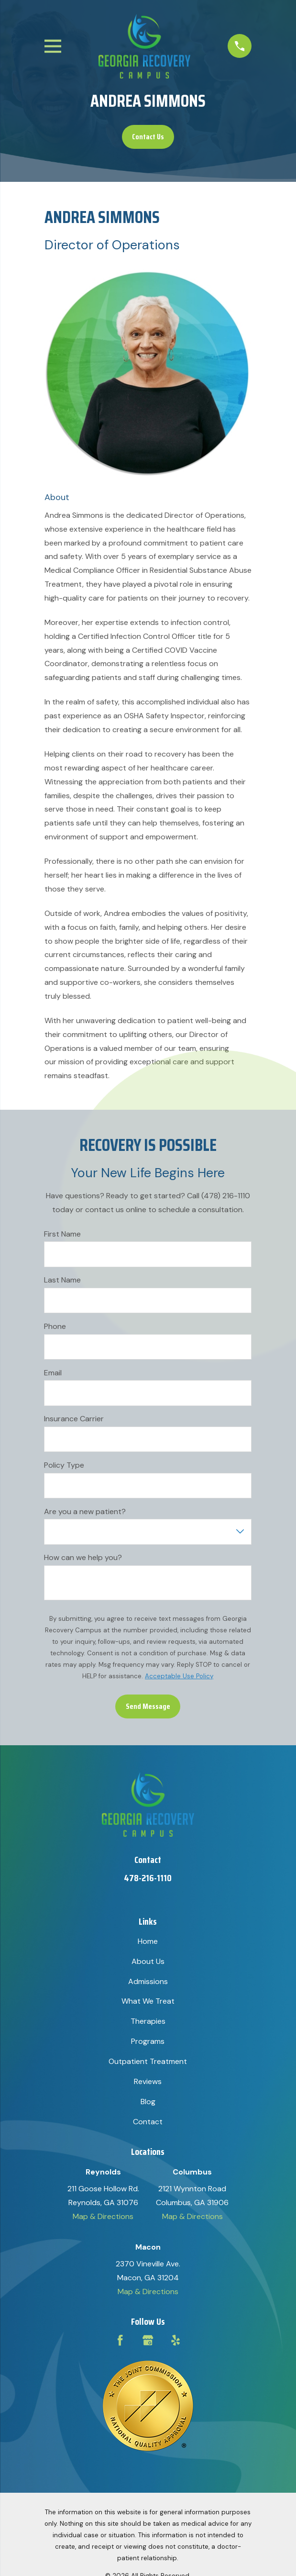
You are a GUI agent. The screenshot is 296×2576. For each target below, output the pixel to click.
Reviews (148, 2081)
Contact (148, 2122)
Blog (148, 2101)
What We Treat (148, 2001)
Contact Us (148, 137)
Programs (147, 2041)
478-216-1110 (148, 1878)
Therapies (148, 2021)
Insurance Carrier (74, 1418)
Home (148, 1941)
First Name (62, 1233)
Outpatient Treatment (148, 2061)
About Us (148, 1961)
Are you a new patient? (85, 1511)
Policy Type (64, 1465)
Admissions (148, 1981)
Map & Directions (103, 2216)
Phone (55, 1326)
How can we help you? (83, 1557)
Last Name (62, 1279)
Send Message (148, 1706)
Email (53, 1372)
